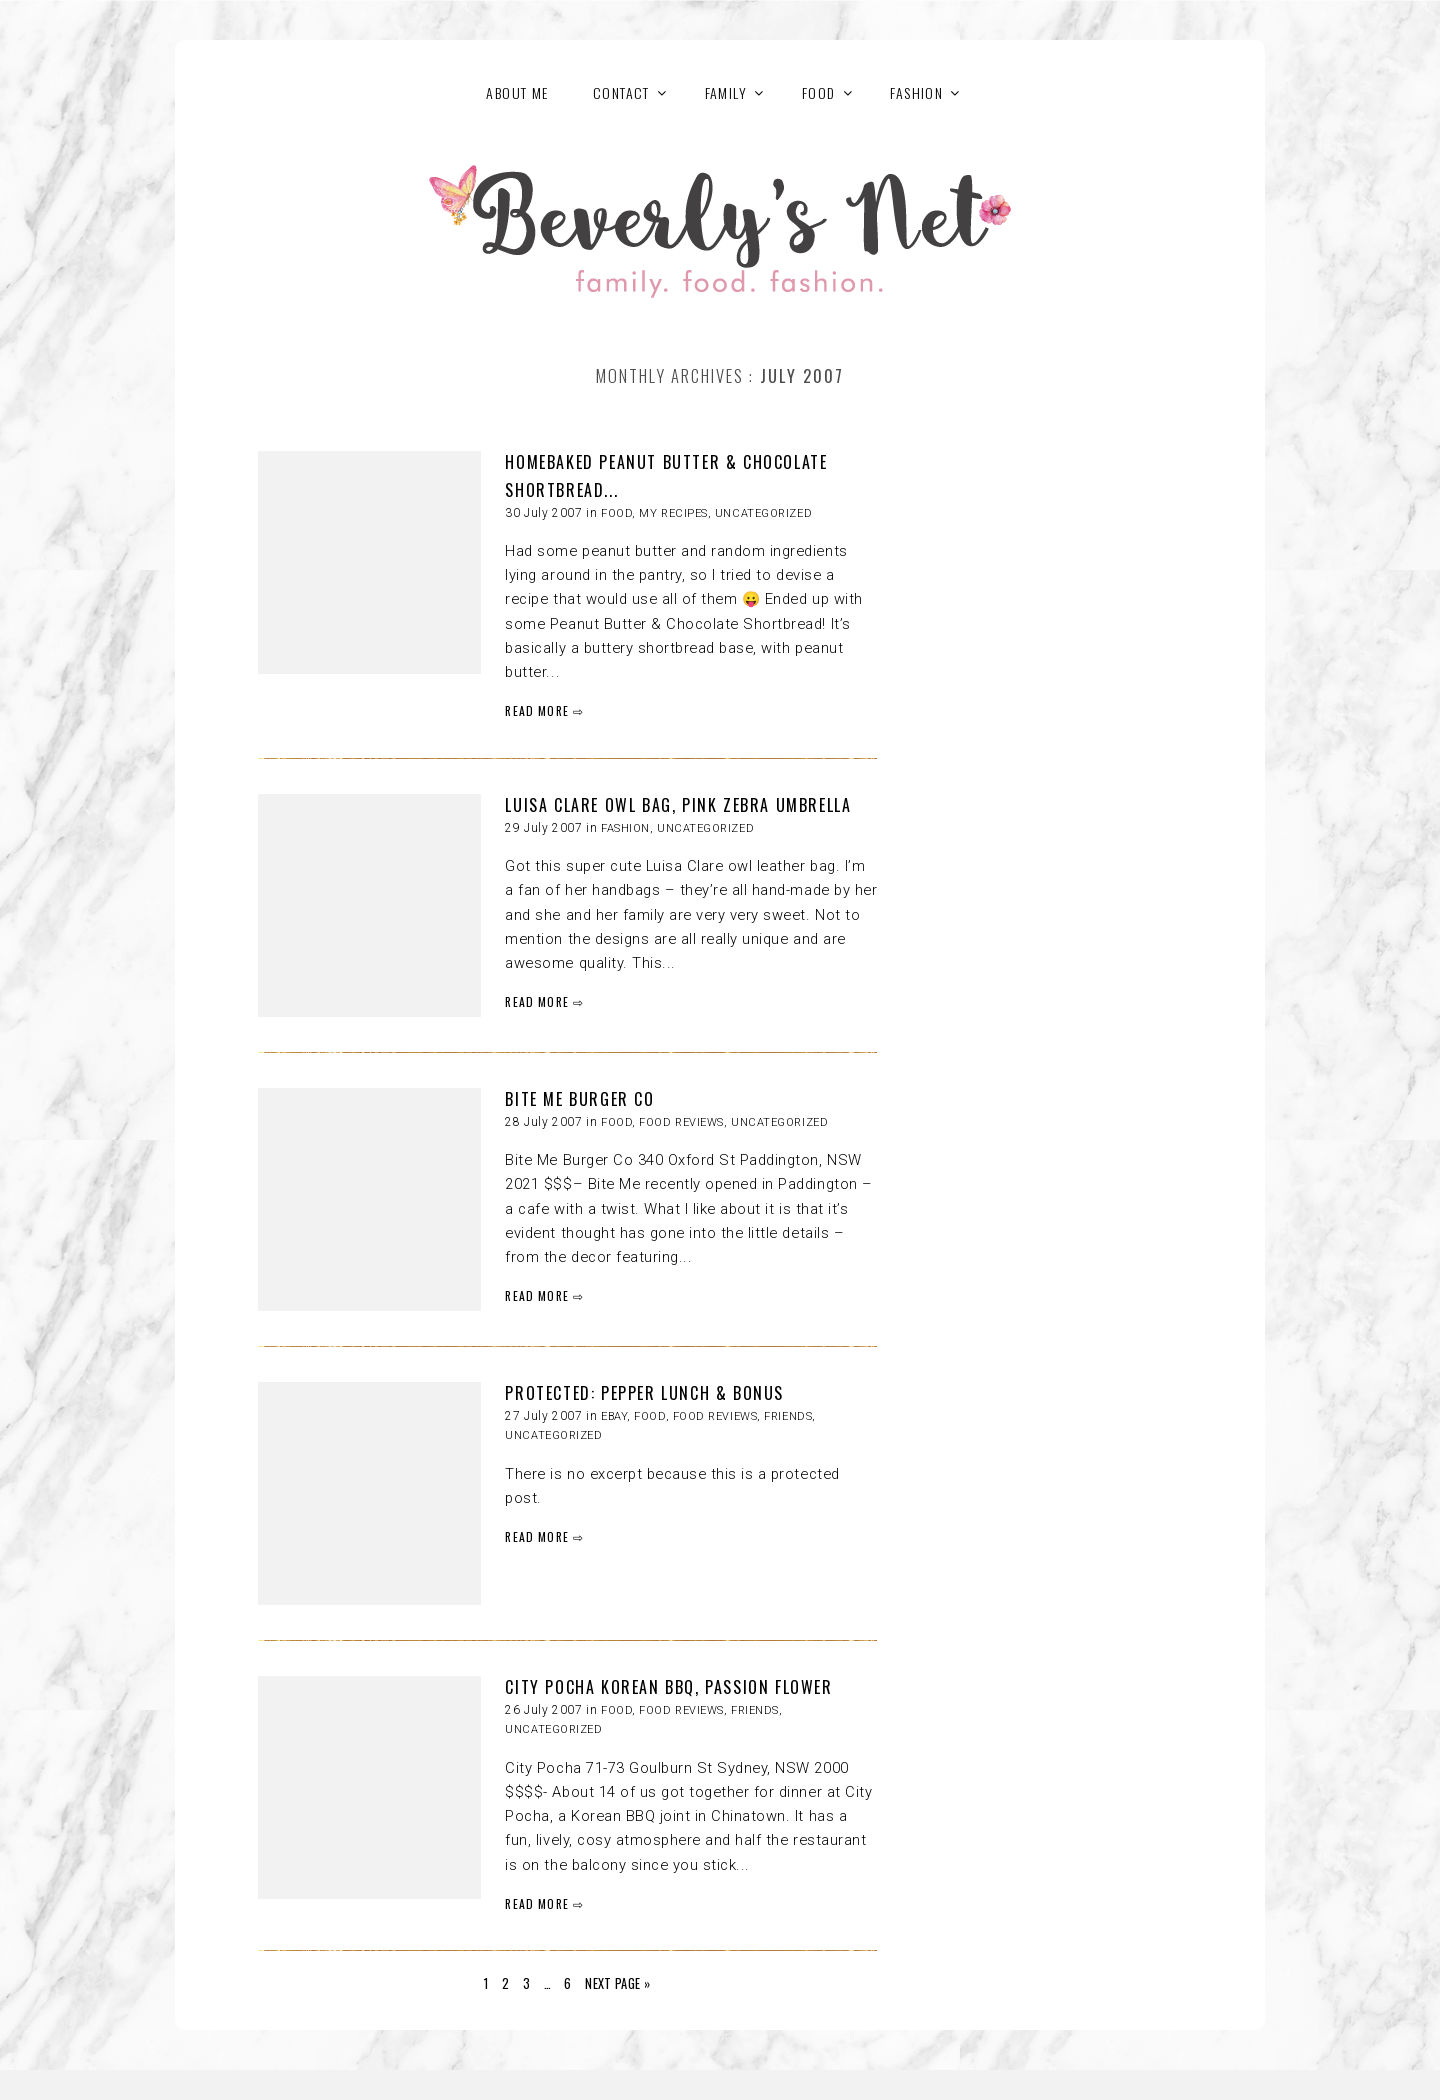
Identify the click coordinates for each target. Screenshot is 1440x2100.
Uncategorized (763, 513)
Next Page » (617, 1983)
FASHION (916, 92)
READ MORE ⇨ (544, 710)
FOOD (819, 92)
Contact (621, 92)
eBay (614, 1416)
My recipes (673, 513)
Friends (788, 1416)
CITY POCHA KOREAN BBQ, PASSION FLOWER (668, 1687)
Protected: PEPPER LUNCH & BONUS (644, 1393)
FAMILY (726, 92)
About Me (517, 92)
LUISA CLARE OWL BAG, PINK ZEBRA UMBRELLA (678, 805)
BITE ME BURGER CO (579, 1099)
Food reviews (681, 1122)
